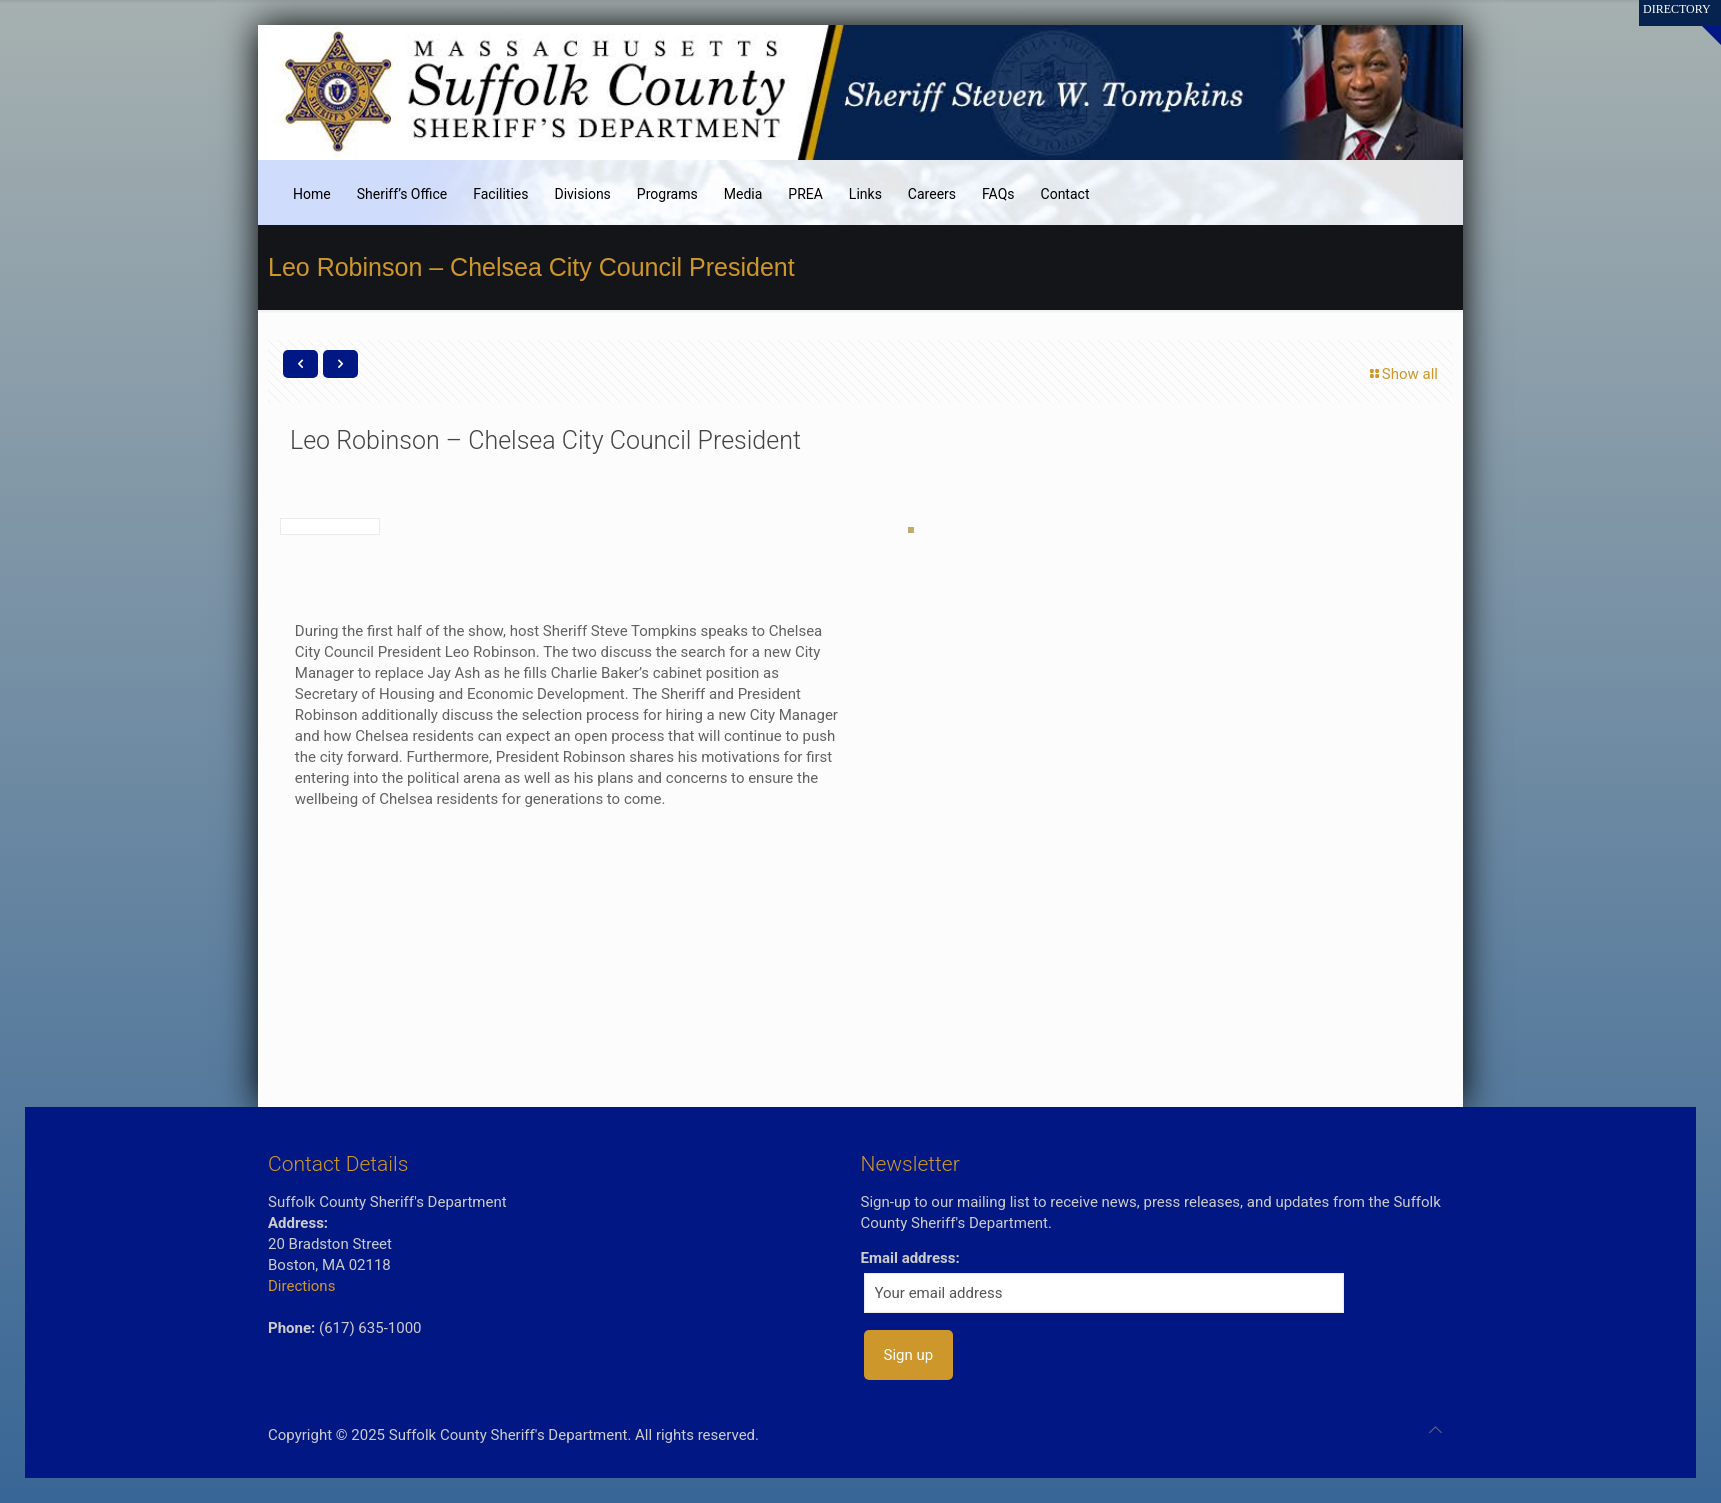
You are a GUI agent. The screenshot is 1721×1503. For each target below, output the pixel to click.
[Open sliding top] (1698, 22)
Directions (301, 1286)
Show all (1402, 374)
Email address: (910, 1258)
